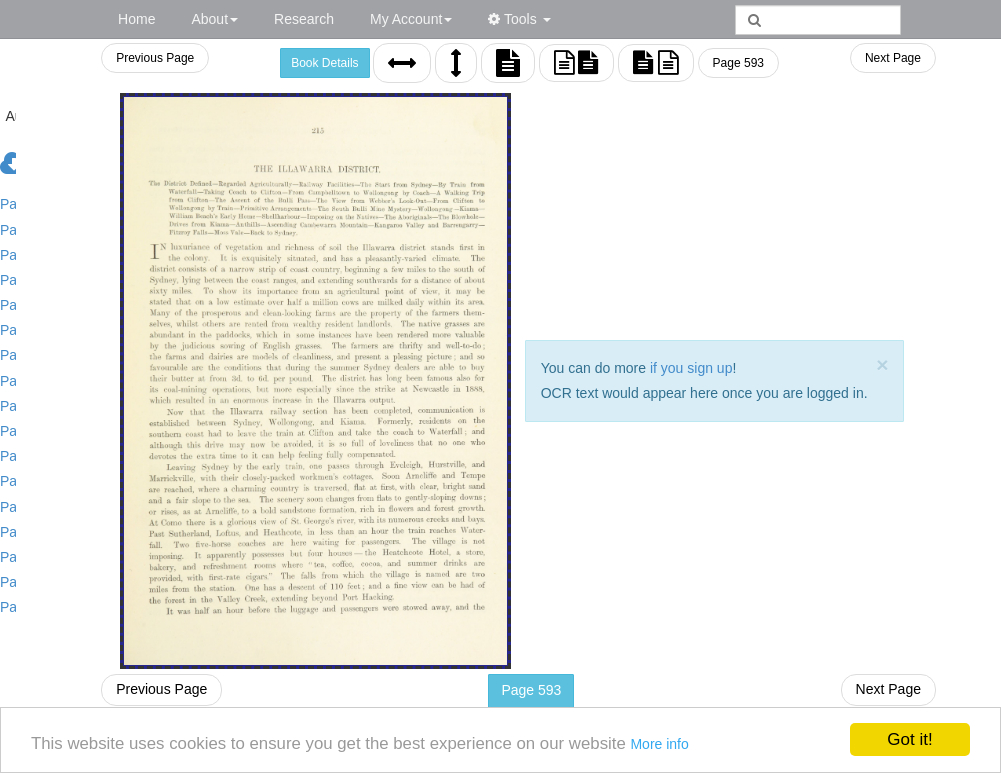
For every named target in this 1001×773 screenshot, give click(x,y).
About (214, 19)
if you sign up (686, 368)
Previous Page (145, 58)
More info (667, 744)
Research (304, 19)
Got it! (909, 739)
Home (136, 19)
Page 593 (733, 63)
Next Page (893, 58)
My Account (411, 19)
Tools (519, 19)
